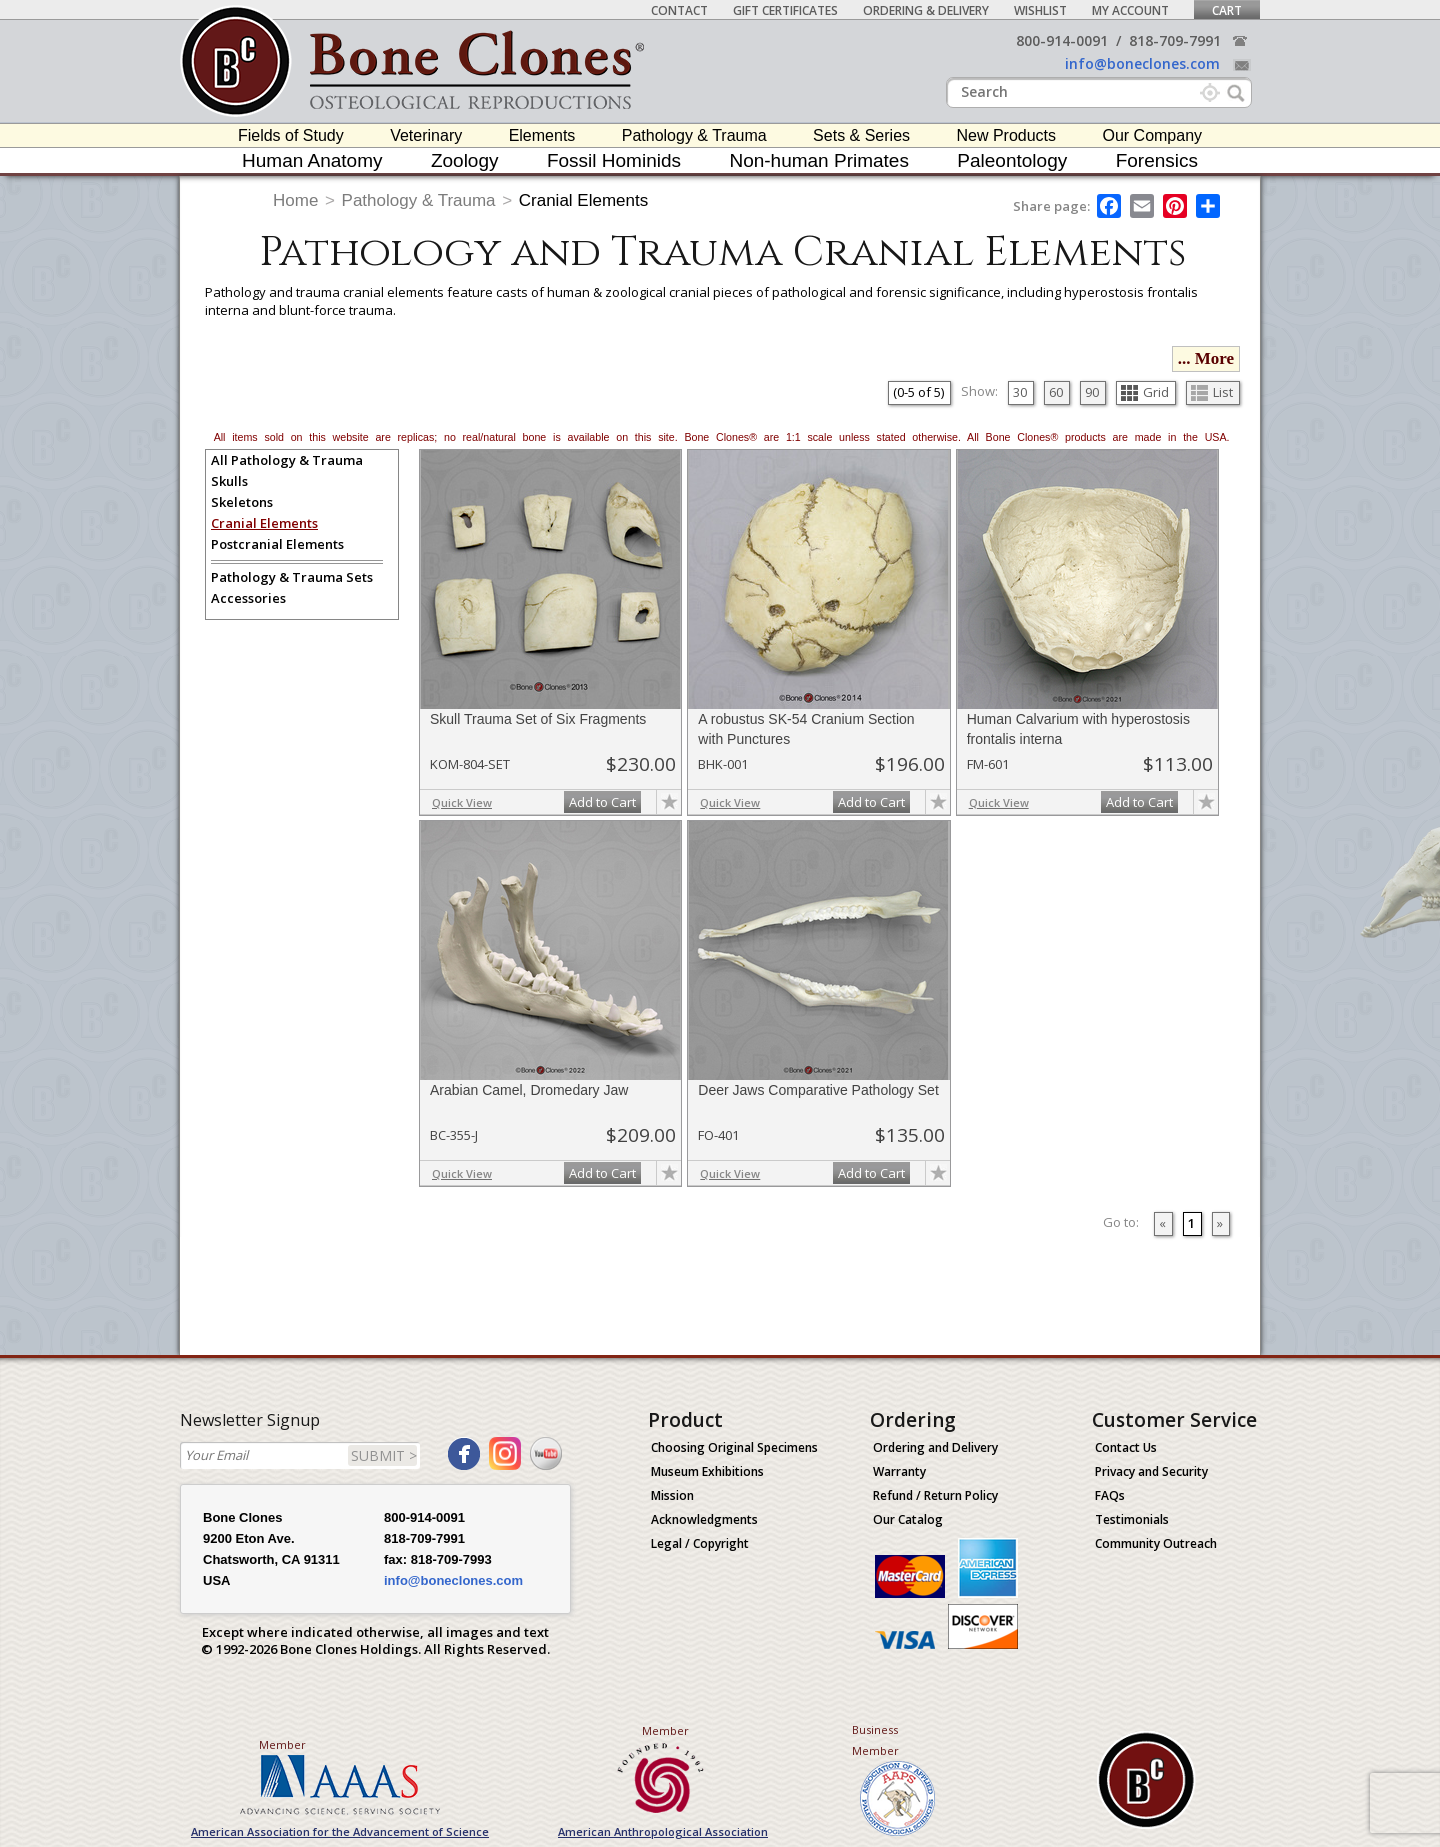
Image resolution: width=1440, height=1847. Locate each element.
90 (1092, 392)
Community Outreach (1156, 1543)
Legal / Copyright (700, 1543)
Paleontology (1012, 160)
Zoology (465, 160)
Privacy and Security (1151, 1471)
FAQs (1110, 1495)
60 (1056, 392)
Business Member (875, 1740)
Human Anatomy (312, 160)
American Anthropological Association (663, 1831)
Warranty (899, 1471)
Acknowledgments (704, 1519)
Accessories (248, 598)
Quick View (462, 802)
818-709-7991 (1175, 40)
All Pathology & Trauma (287, 460)
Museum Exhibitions (707, 1471)
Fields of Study (291, 135)
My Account (1130, 10)
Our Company (1152, 135)
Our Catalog (908, 1519)
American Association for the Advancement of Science (340, 1831)
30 (1020, 392)
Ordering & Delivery (926, 10)
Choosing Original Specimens (734, 1447)
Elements (542, 135)
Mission (672, 1495)
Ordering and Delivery (935, 1447)
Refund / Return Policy (935, 1495)
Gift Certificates (785, 10)
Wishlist (1040, 10)
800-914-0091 (1062, 40)
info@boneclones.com (1142, 63)
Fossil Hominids (614, 160)
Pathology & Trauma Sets (292, 577)
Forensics (1157, 160)
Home (295, 200)
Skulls (229, 481)
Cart (1227, 10)
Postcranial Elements (277, 544)
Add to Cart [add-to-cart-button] (602, 802)
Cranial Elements (583, 200)
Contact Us (1126, 1447)
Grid (1145, 392)
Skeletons (242, 502)
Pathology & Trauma (694, 135)
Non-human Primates (819, 160)
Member (282, 1744)
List (1212, 392)
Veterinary (426, 135)
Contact (679, 10)
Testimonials (1132, 1519)
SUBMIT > (384, 1455)
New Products (1006, 135)
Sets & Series (861, 135)
